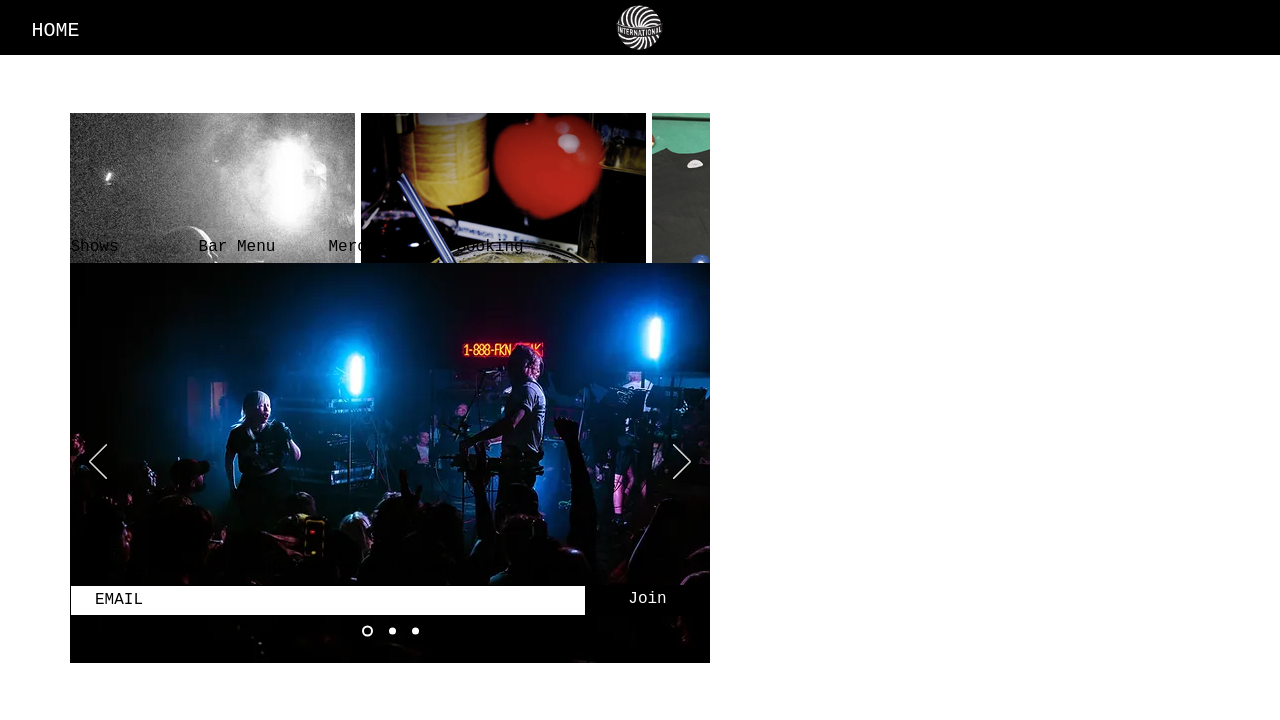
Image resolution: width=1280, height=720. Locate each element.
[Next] (682, 463)
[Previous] (98, 463)
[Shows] (96, 247)
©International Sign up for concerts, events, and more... (339, 568)
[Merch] (354, 247)
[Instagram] (116, 627)
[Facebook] (211, 627)
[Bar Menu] (239, 247)
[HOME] (57, 30)
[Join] (647, 600)
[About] (612, 247)
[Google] (300, 627)
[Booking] (492, 247)
